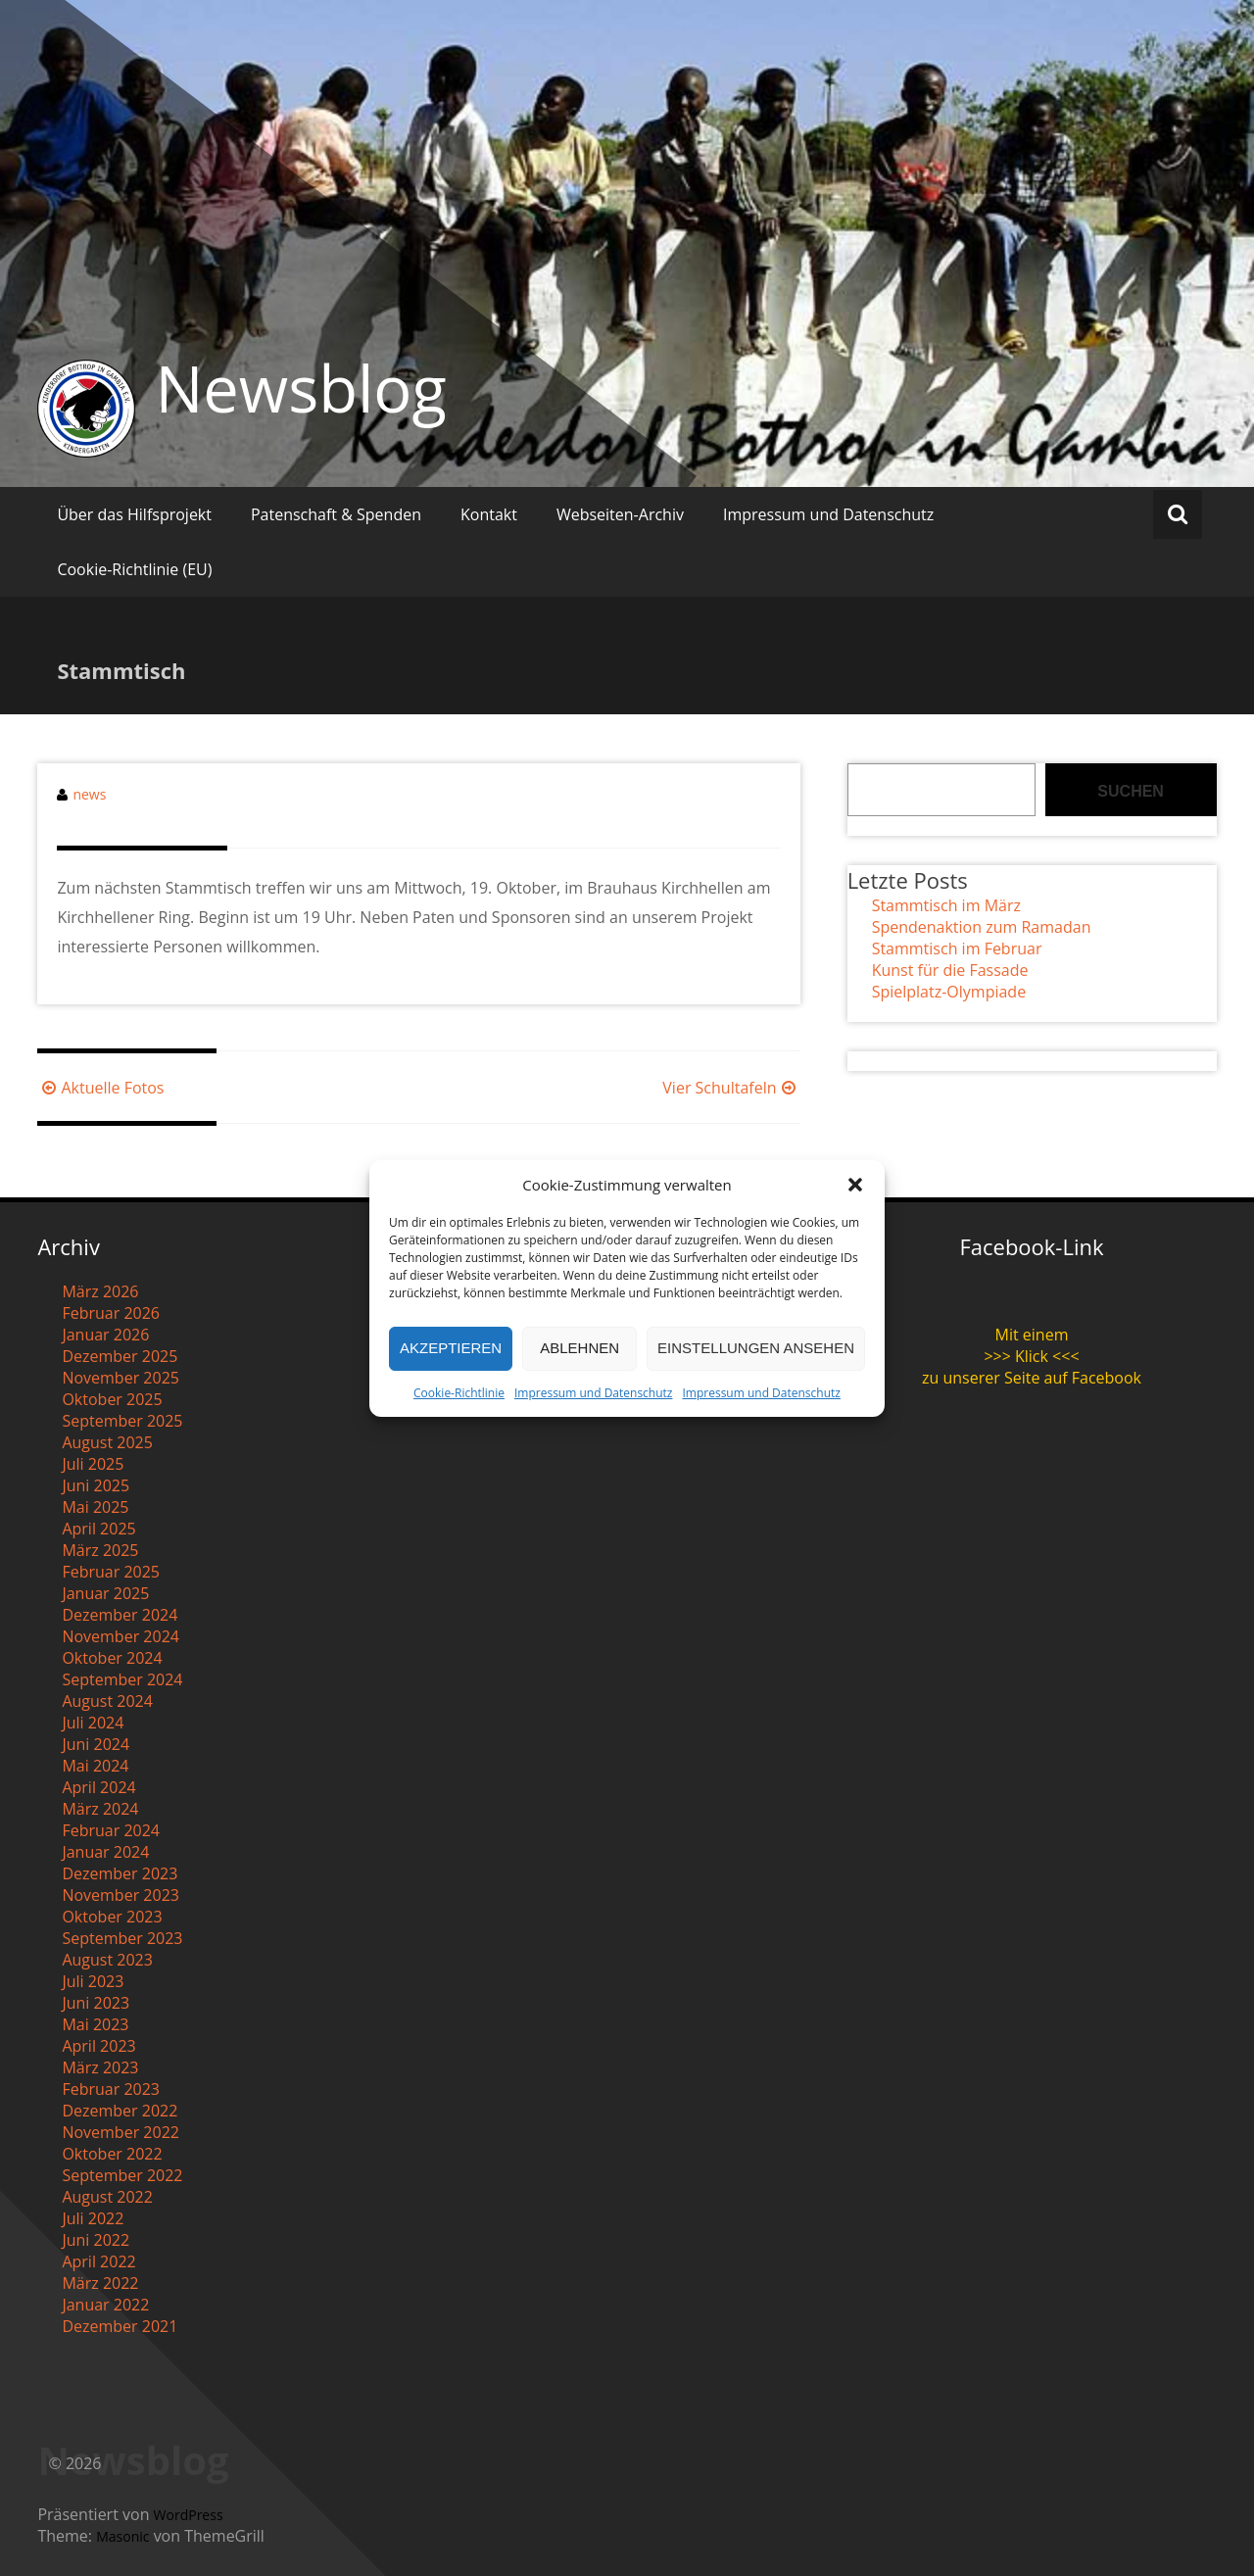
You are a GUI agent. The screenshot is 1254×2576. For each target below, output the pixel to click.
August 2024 (107, 1701)
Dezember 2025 (119, 1356)
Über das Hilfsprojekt (134, 514)
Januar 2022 (105, 2304)
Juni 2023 (95, 2003)
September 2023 (122, 1938)
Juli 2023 (92, 1981)
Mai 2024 (95, 1765)
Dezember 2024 (119, 1615)
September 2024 (122, 1679)
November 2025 (120, 1377)
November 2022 (120, 2132)
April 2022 (98, 2261)
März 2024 (100, 1809)
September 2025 (122, 1421)
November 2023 (120, 1895)
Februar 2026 (111, 1313)
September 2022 (122, 2175)
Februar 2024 (111, 1830)
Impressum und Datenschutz (593, 1393)
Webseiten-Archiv (620, 514)
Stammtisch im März (946, 905)
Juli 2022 (92, 2218)
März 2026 (100, 1291)
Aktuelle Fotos (100, 1087)
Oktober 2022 (112, 2153)
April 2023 (98, 2046)
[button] (855, 1184)
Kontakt (488, 514)
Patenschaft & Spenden (336, 514)
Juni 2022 (95, 2240)
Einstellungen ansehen (755, 1347)
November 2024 (120, 1636)
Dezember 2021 (119, 2326)
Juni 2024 (95, 1744)
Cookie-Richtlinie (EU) (134, 569)
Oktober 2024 (112, 1658)
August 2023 (107, 1959)
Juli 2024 (92, 1722)
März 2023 (100, 2067)
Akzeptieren (451, 1347)
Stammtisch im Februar (957, 948)
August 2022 (107, 2197)
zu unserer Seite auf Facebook (1031, 1377)
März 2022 (100, 2283)
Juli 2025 (92, 1464)
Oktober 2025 (112, 1399)
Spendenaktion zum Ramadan (981, 927)
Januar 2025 (105, 1593)
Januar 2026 (105, 1334)
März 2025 (100, 1550)
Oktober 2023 (112, 1916)
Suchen (1130, 791)
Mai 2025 (95, 1507)
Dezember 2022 (119, 2110)
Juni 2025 (95, 1485)
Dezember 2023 (119, 1873)
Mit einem (1032, 1334)
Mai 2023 (95, 2024)
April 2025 (98, 1528)
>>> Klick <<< (1031, 1356)
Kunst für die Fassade (950, 970)
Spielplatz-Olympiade (949, 991)
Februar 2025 (111, 1571)
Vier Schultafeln (730, 1087)
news (89, 794)
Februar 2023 (111, 2089)
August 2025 (107, 1442)
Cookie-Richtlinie (459, 1393)
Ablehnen (579, 1347)
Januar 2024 (105, 1852)
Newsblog (300, 388)
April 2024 (98, 1787)
